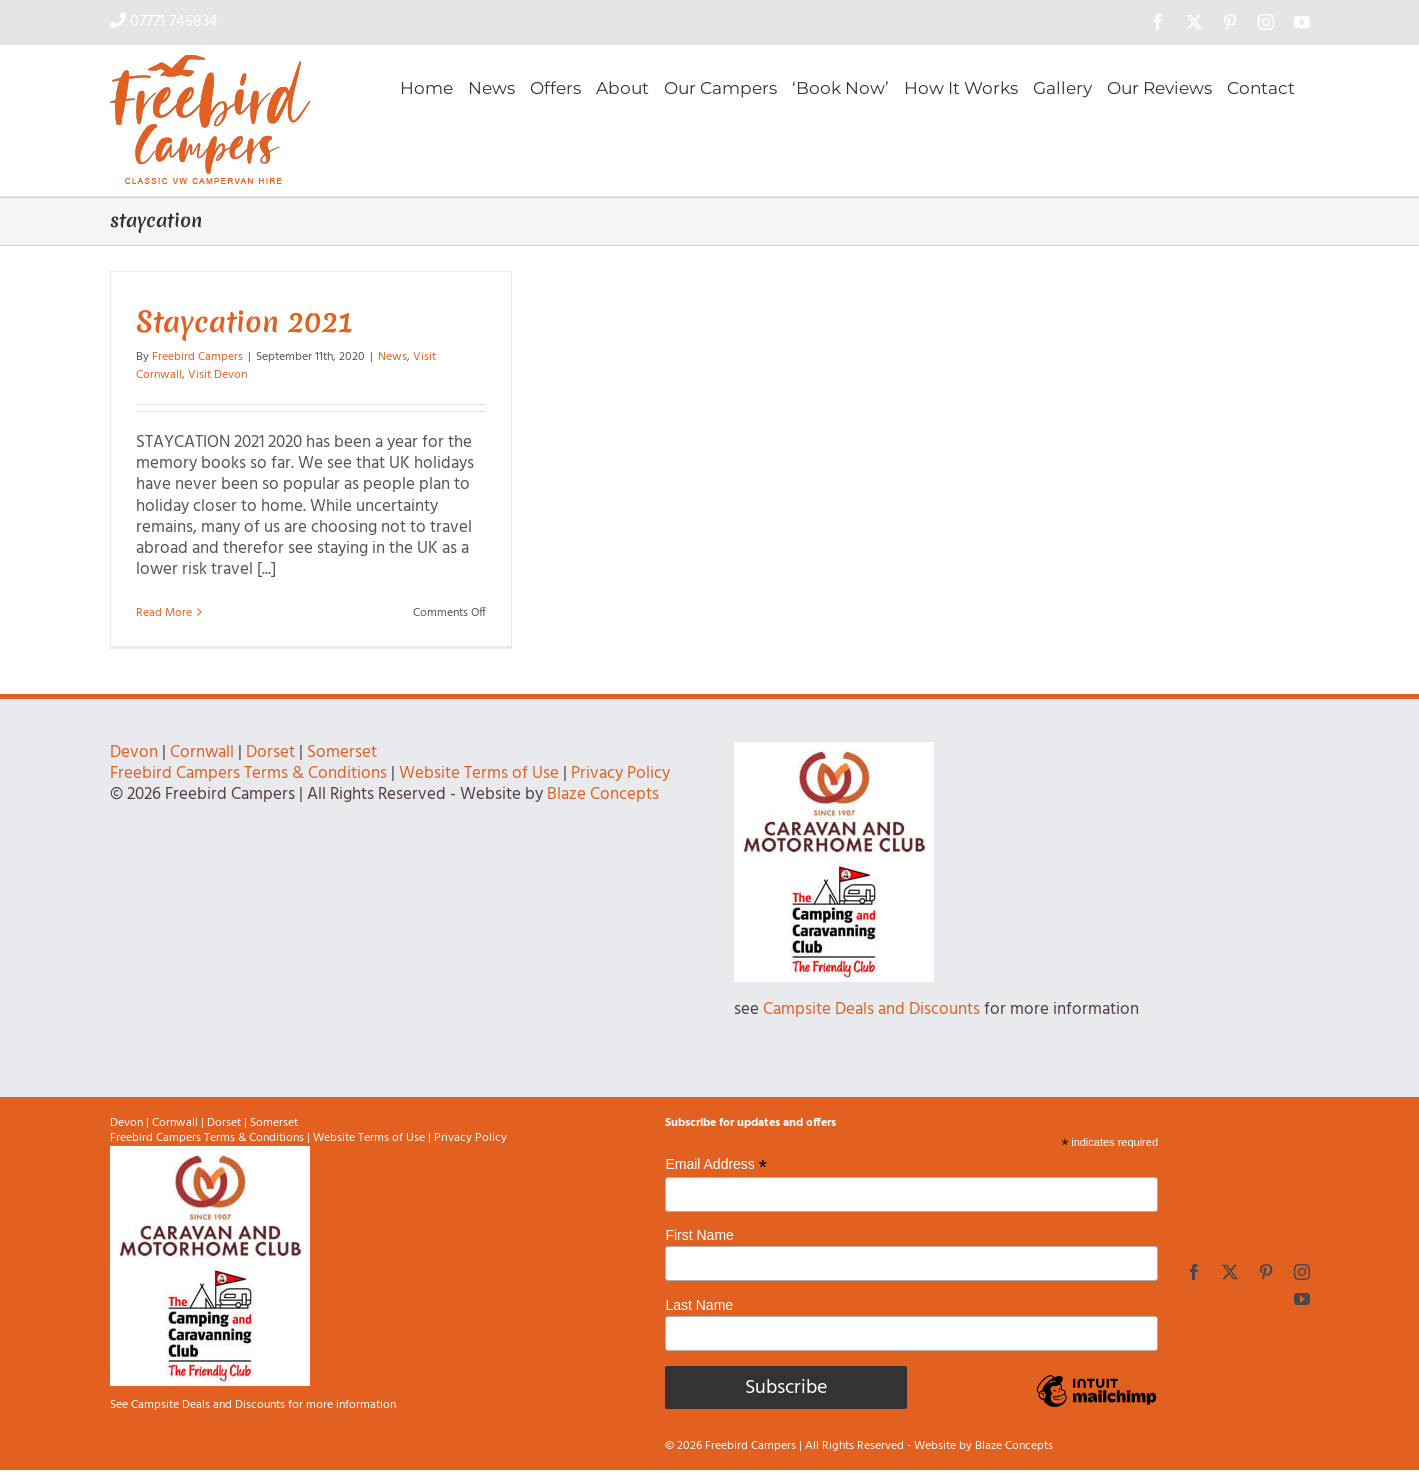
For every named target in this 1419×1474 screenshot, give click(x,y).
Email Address (716, 1164)
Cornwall (202, 752)
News (392, 357)
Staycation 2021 (244, 321)
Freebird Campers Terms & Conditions (248, 773)
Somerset (342, 752)
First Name (699, 1235)
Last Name (699, 1305)
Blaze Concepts (603, 794)
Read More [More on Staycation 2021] (164, 613)
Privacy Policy (620, 773)
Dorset (270, 752)
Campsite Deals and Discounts (871, 1009)
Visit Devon (217, 375)
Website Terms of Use (479, 773)
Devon (134, 752)
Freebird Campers (197, 357)
